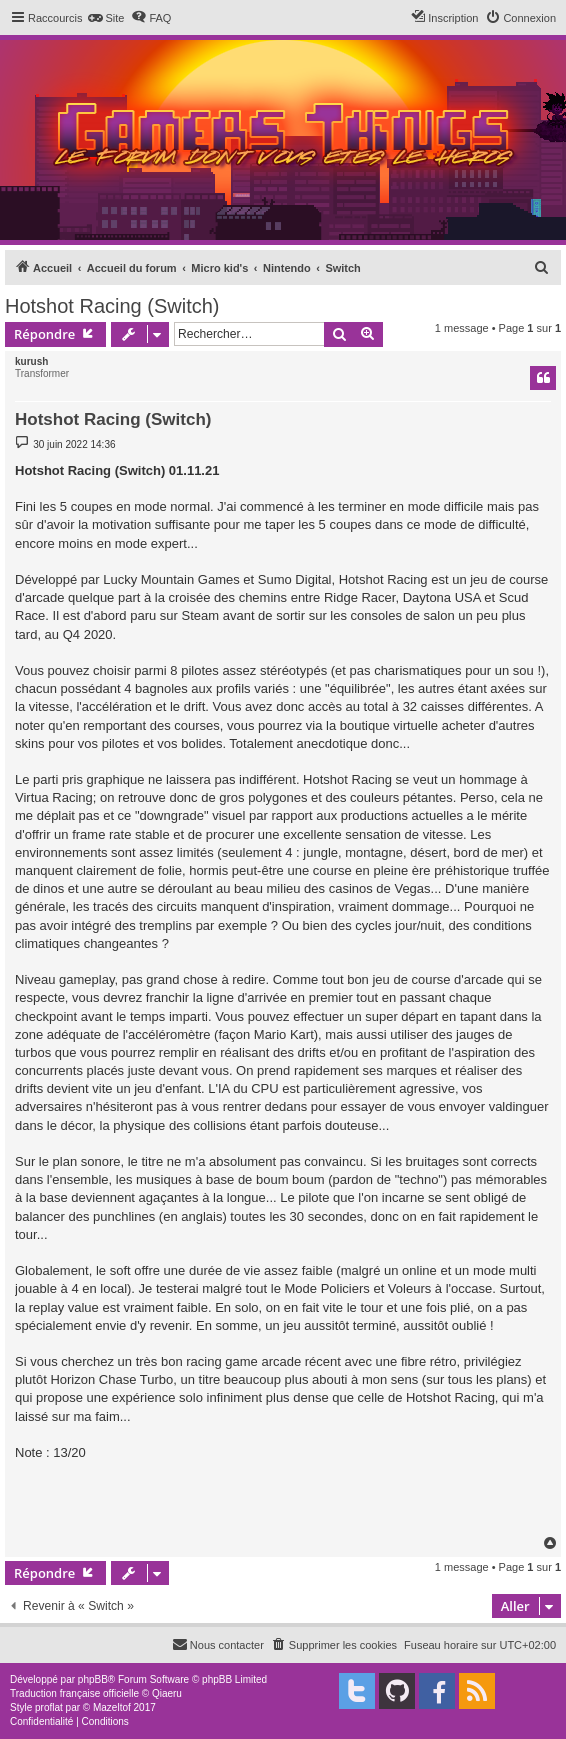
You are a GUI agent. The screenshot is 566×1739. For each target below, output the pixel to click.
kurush (31, 361)
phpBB (93, 1679)
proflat (49, 1707)
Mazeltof (112, 1707)
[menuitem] (105, 18)
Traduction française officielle (74, 1693)
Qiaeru (167, 1693)
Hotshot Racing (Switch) (112, 306)
